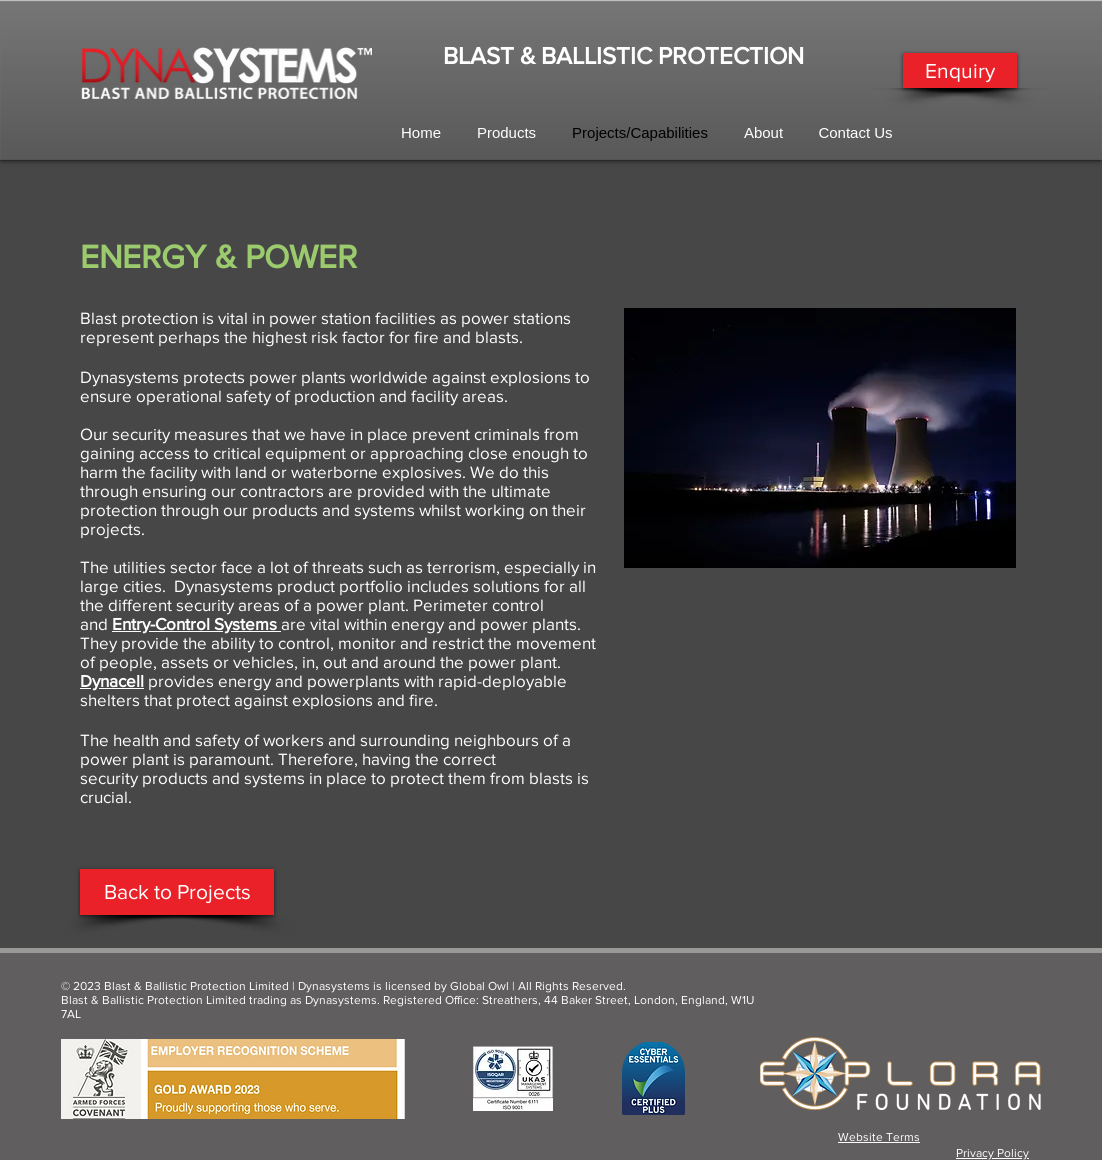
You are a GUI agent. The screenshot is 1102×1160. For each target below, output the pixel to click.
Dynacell (112, 680)
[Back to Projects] (177, 892)
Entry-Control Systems (194, 623)
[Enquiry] (960, 70)
